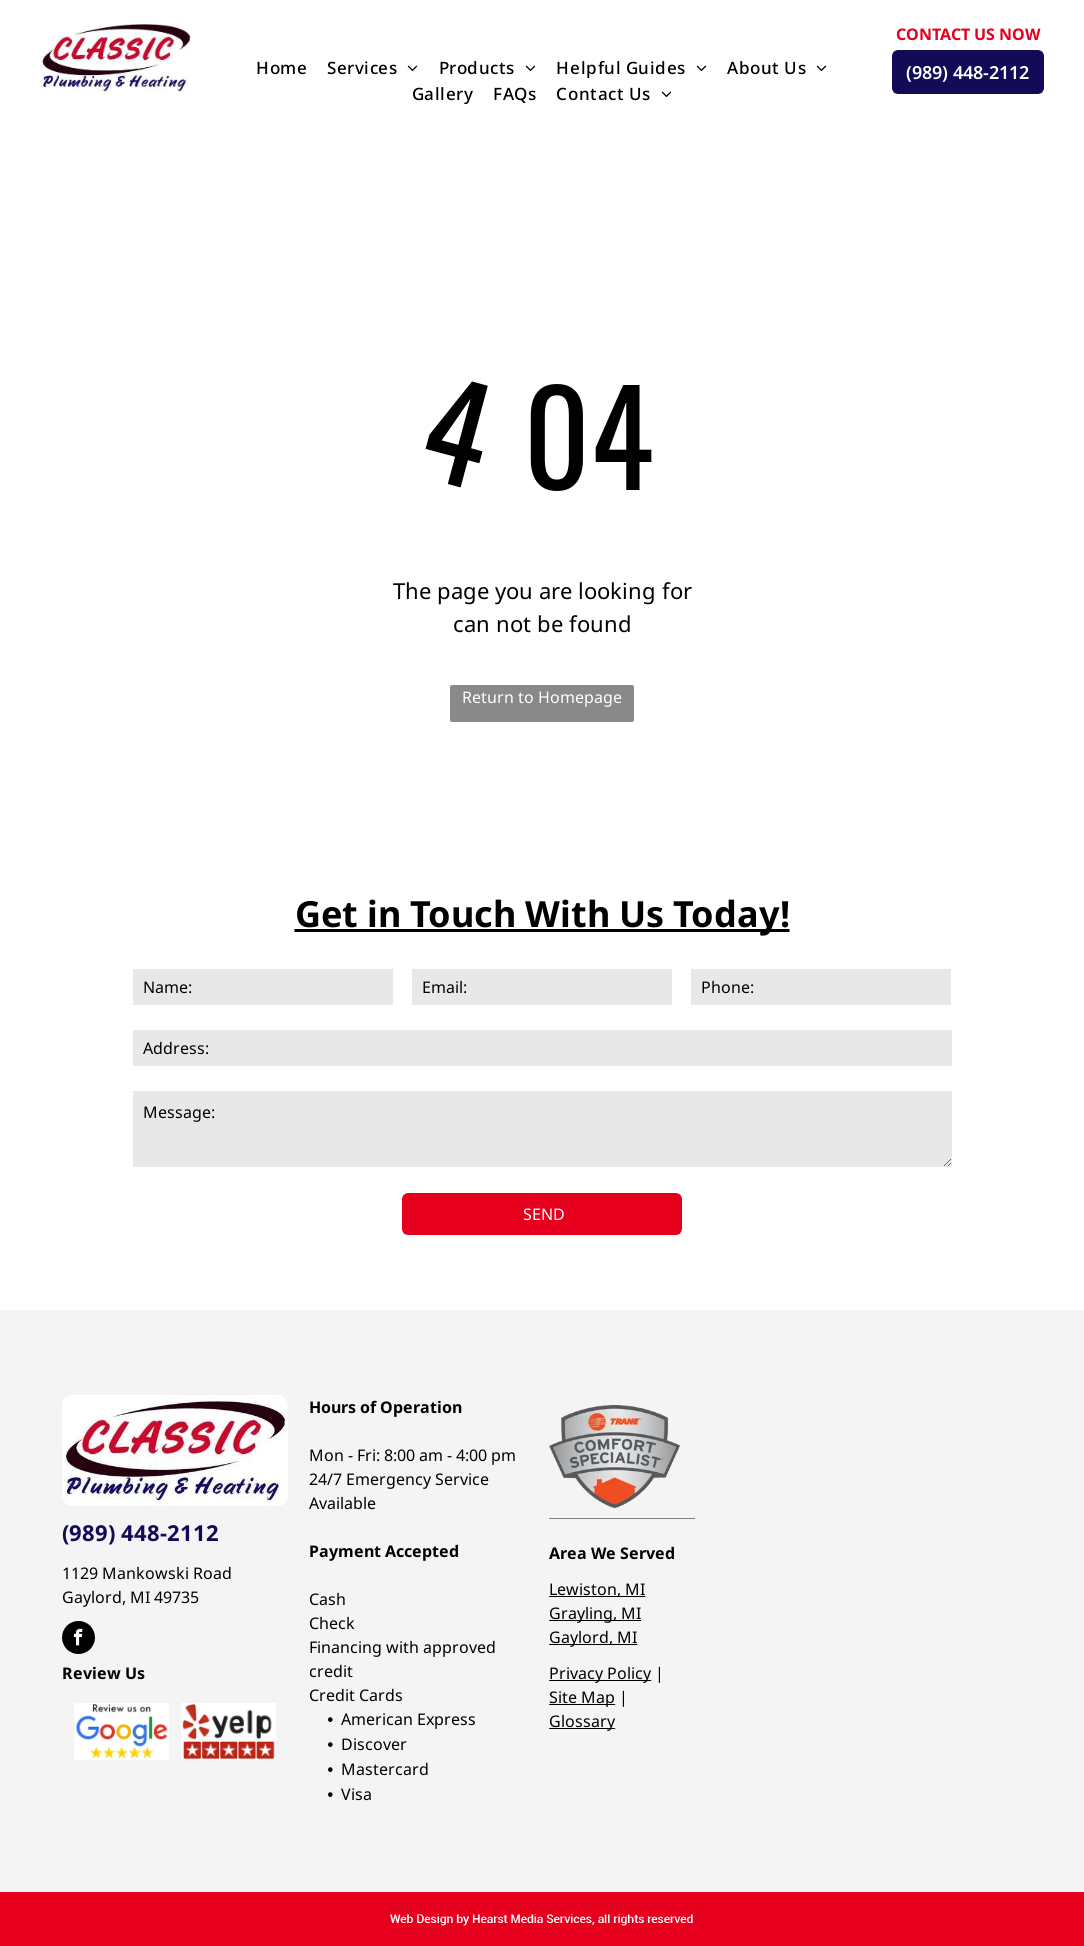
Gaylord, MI (593, 1637)
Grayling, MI (595, 1613)
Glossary (582, 1721)
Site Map (582, 1697)
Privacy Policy (600, 1673)
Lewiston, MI (597, 1589)
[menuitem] (281, 68)
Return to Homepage (542, 697)
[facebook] (78, 1640)
